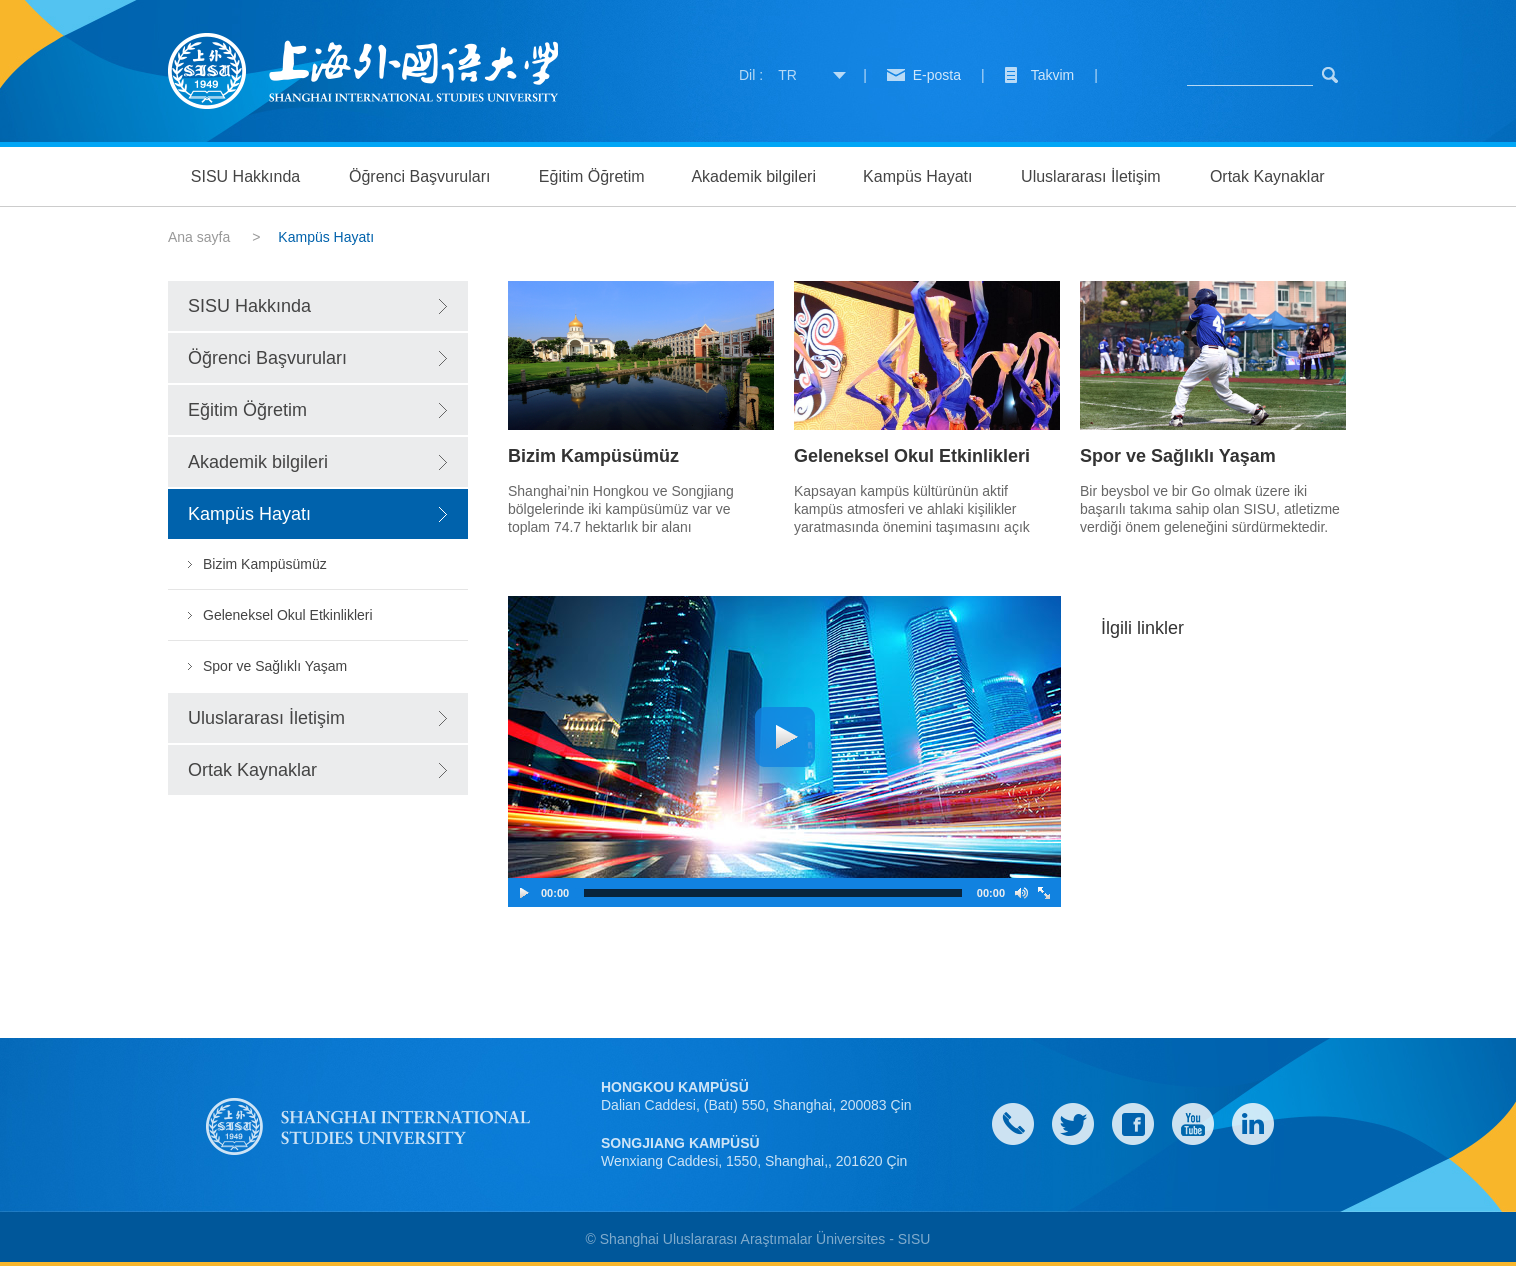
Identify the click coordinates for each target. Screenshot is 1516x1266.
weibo (1193, 1124)
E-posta (937, 75)
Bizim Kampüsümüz (265, 564)
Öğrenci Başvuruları (419, 176)
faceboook (1133, 1124)
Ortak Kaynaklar (1267, 176)
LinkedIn (1253, 1124)
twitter (1073, 1124)
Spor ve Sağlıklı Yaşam (275, 666)
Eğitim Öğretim (592, 176)
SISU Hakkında (245, 176)
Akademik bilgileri (753, 176)
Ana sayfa (199, 237)
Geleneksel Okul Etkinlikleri (288, 615)
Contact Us (1013, 1124)
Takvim (1053, 75)
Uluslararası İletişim (1091, 176)
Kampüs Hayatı (917, 176)
